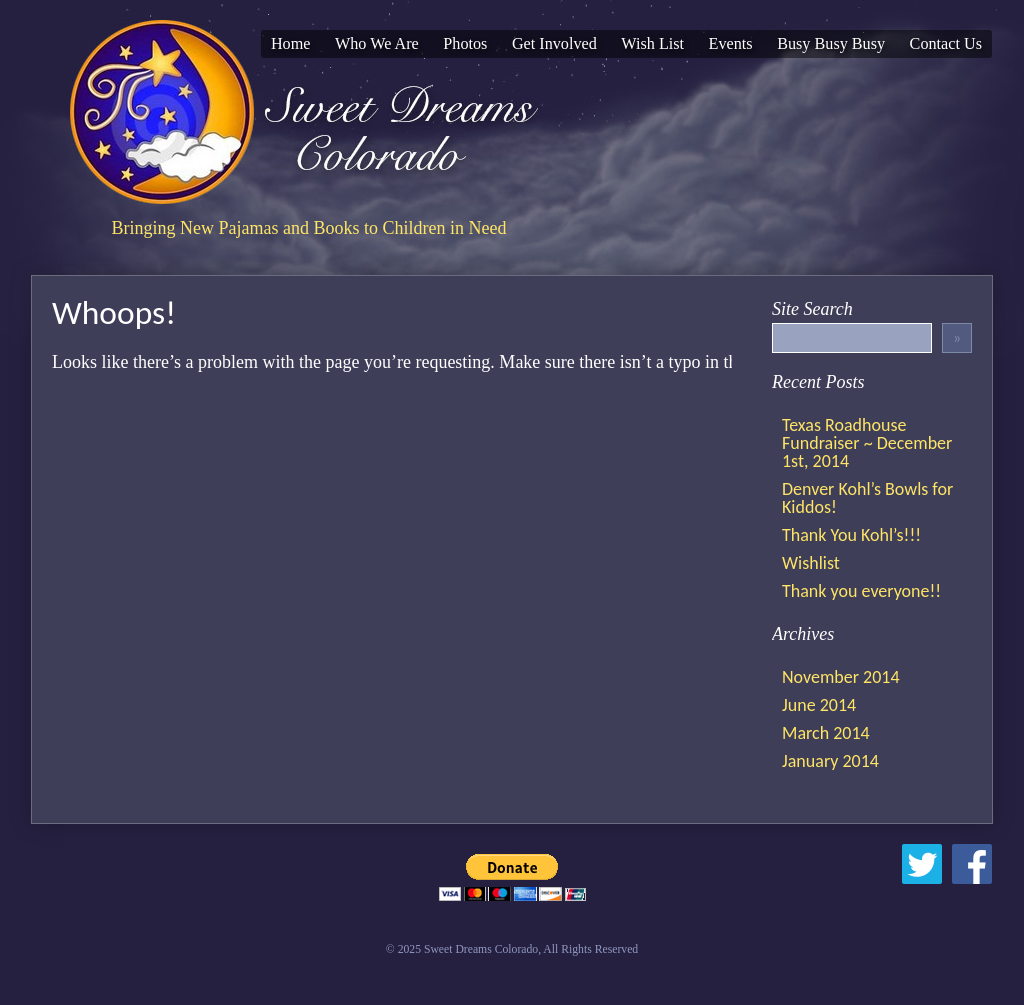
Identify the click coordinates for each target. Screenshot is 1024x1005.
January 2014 (830, 761)
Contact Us (946, 44)
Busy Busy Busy (831, 44)
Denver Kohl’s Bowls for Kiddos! (867, 498)
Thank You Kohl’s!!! (851, 535)
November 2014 (841, 677)
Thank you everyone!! (861, 591)
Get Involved (554, 44)
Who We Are (377, 44)
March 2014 (826, 733)
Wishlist (811, 563)
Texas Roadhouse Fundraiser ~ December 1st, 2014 (867, 443)
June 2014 (819, 705)
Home (291, 44)
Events (731, 44)
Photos (465, 44)
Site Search (812, 309)
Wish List (652, 44)
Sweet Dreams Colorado (309, 112)
